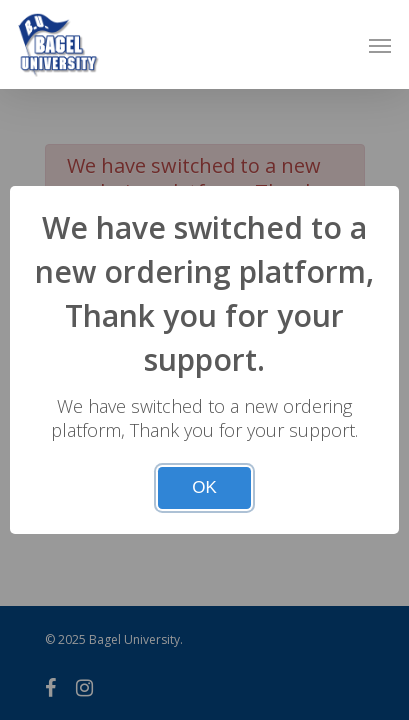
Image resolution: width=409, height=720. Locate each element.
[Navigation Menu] (380, 45)
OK (204, 487)
